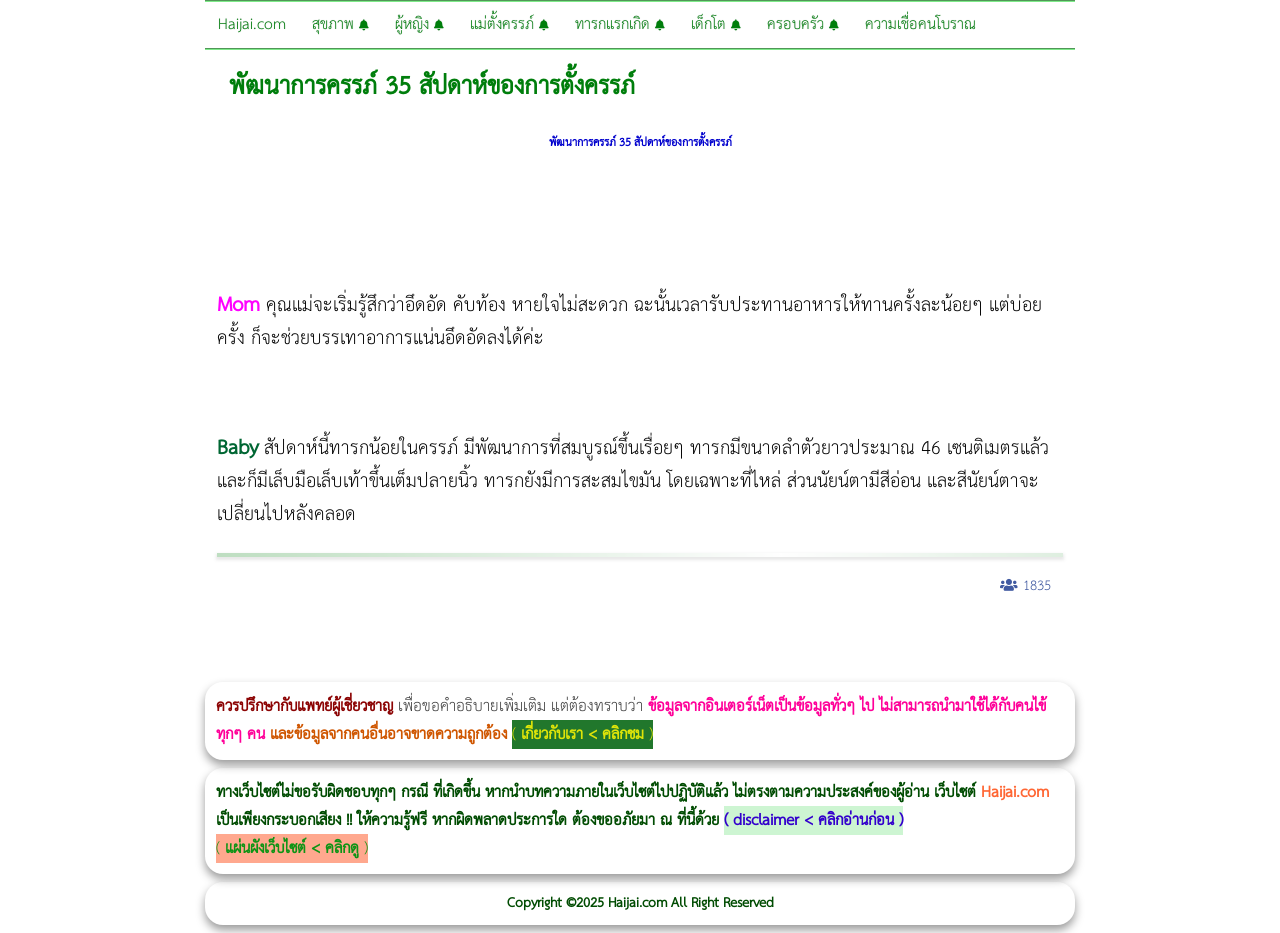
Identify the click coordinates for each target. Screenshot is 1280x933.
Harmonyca (1260, 638)
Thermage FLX (707, 638)
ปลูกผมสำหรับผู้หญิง (1075, 638)
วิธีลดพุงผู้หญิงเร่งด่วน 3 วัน (283, 638)
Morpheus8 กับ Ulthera (305, 638)
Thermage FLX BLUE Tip (354, 668)
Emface (327, 668)
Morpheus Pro (524, 638)
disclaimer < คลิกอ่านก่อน (813, 820)
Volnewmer (281, 668)
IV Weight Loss (645, 638)
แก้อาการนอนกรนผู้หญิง (201, 638)
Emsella (540, 638)
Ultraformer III (314, 668)
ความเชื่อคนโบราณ (920, 24)
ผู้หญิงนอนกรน (100, 638)
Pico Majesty (1191, 638)
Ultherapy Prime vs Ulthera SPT (849, 638)
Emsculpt (561, 638)
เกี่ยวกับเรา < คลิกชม (582, 734)
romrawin (614, 638)
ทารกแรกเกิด (620, 24)
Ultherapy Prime (343, 668)
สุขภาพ (340, 24)
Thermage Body (503, 638)
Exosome (1254, 638)
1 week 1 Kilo (896, 638)
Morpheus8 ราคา (823, 638)
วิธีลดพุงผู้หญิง (356, 638)
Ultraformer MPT (321, 668)
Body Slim (289, 638)
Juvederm (1238, 638)
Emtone (890, 638)
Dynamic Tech (786, 638)
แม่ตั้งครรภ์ (509, 24)
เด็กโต (716, 24)
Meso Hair (1054, 638)
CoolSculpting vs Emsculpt (367, 638)
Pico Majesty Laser (1197, 638)
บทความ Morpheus (592, 638)
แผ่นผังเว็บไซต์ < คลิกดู (292, 848)
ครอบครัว (803, 24)
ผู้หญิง (419, 24)
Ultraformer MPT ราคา (744, 638)
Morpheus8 (272, 638)
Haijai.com (252, 24)
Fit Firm (982, 638)
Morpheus (297, 668)
